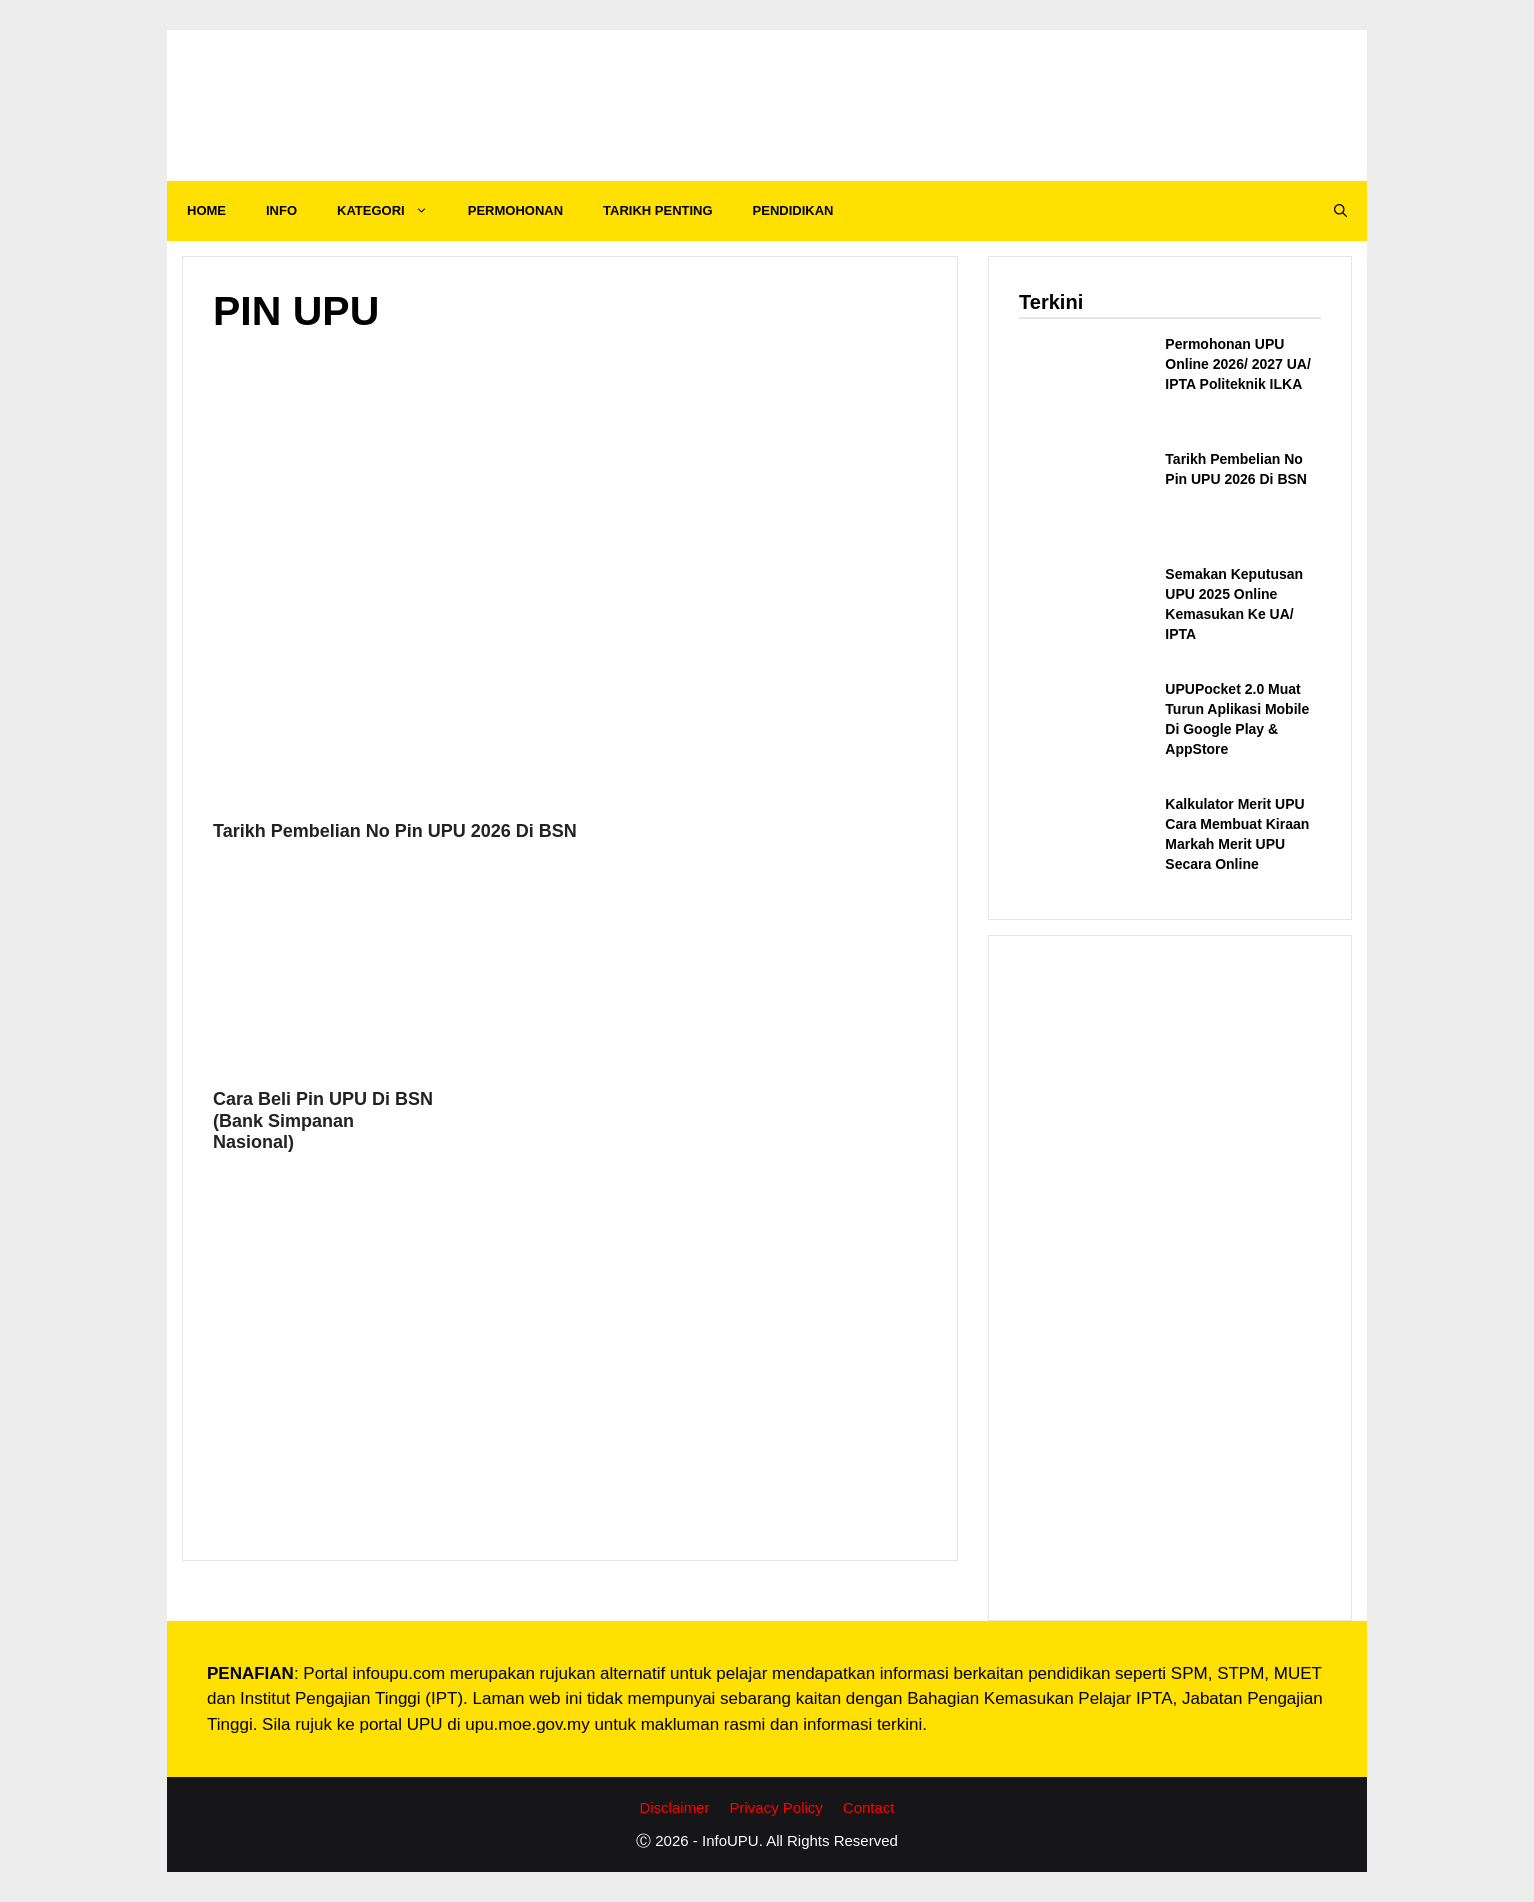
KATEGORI (392, 211)
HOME (206, 210)
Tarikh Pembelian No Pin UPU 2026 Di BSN (395, 831)
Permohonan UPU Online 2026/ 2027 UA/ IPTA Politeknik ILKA (1238, 364)
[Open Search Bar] (1340, 211)
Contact (869, 1807)
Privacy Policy (775, 1807)
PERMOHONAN (515, 210)
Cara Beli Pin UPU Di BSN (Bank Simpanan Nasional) (323, 1120)
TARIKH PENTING (658, 210)
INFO (281, 210)
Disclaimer (674, 1807)
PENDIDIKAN (793, 210)
